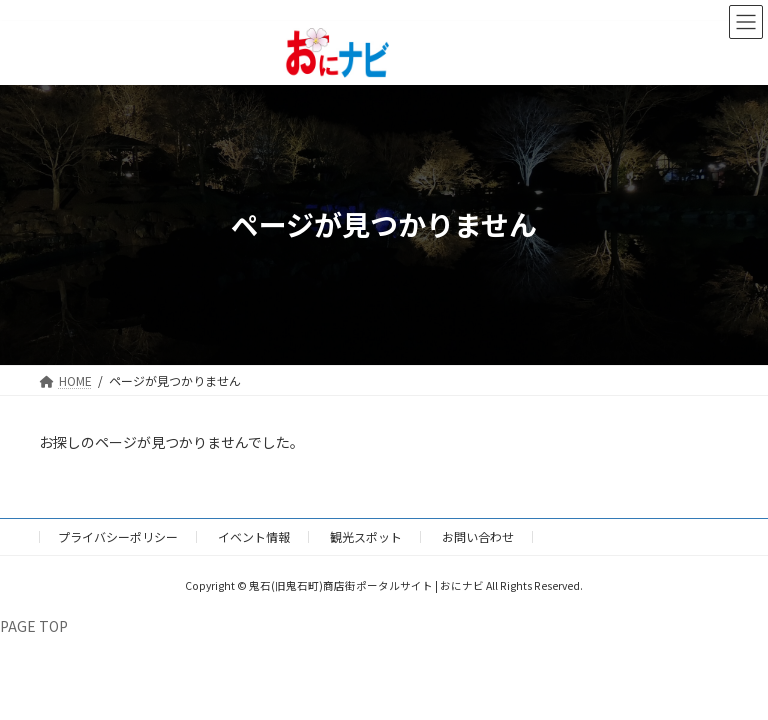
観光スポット (366, 536)
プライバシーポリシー (118, 536)
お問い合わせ (478, 536)
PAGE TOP (34, 626)
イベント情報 (254, 536)
